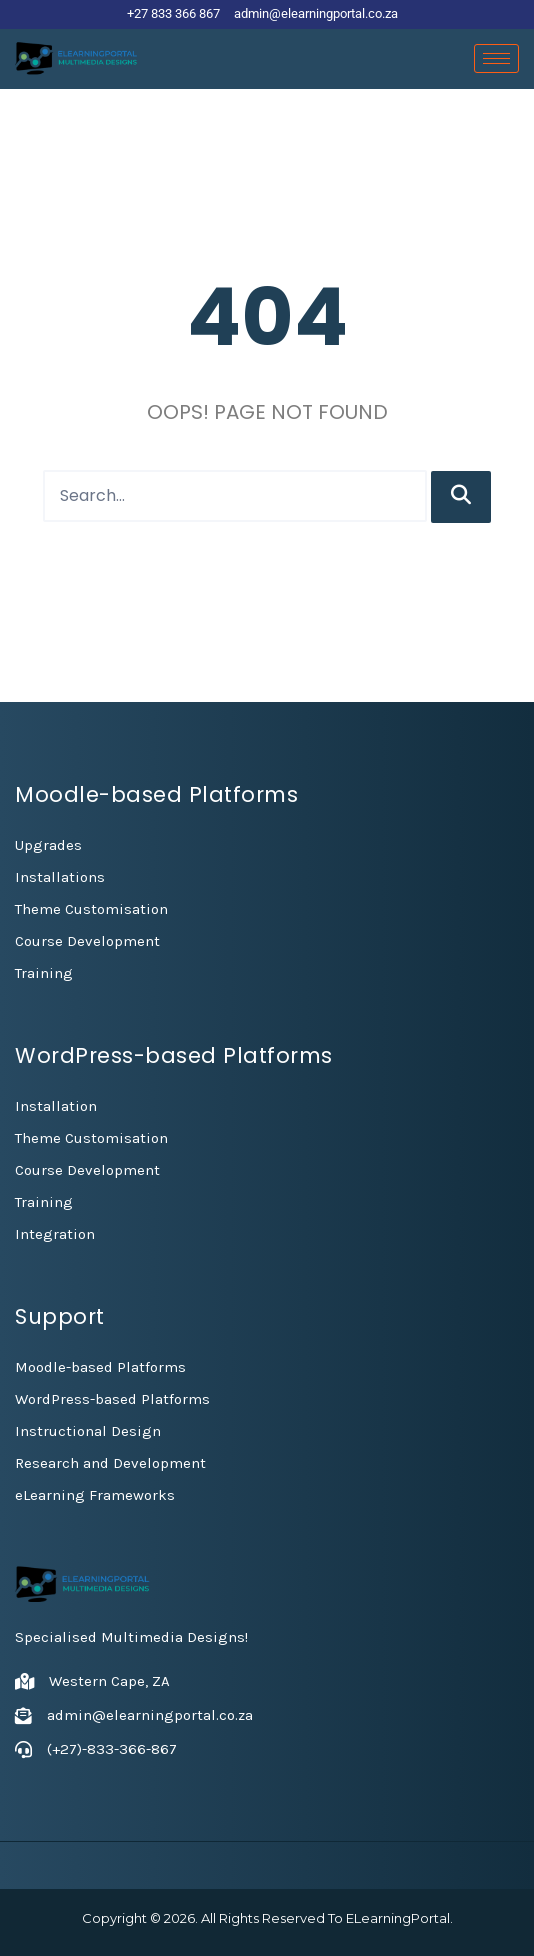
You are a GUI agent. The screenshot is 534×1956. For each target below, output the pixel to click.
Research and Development (110, 1463)
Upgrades (48, 845)
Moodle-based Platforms (100, 1367)
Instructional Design (88, 1431)
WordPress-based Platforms (112, 1399)
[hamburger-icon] (496, 58)
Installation (56, 1106)
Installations (60, 877)
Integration (55, 1234)
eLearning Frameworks (95, 1495)
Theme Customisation (91, 909)
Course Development (87, 941)
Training (44, 973)
